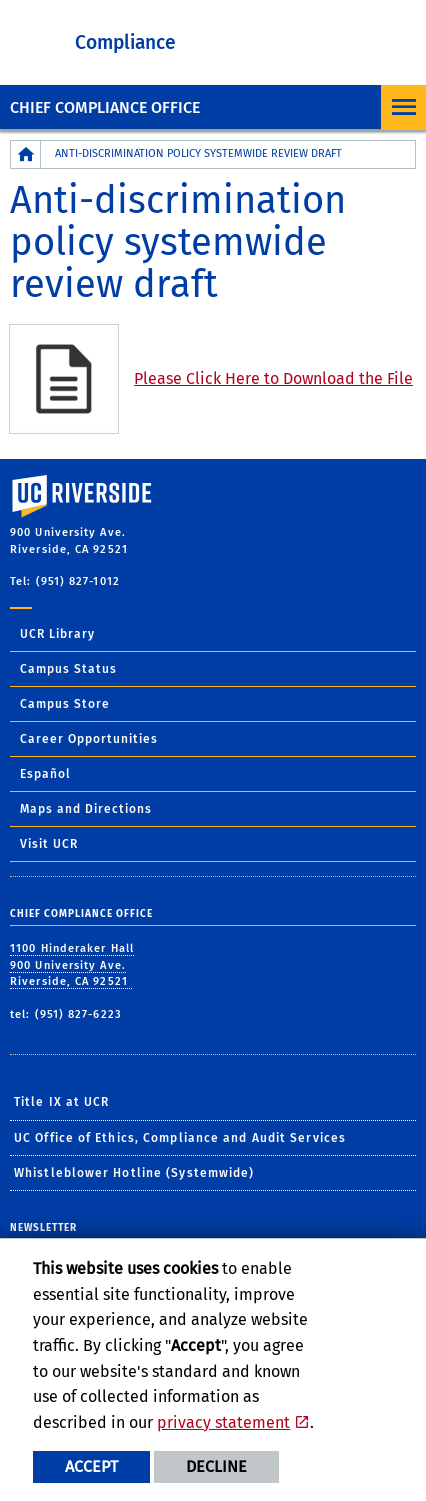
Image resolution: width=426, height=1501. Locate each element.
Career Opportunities (89, 739)
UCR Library (57, 634)
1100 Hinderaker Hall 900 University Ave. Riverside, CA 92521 (72, 965)
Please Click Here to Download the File (273, 378)
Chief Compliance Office (105, 107)
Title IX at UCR (62, 1102)
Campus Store (65, 704)
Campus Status (68, 669)
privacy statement (223, 1422)
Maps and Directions (86, 809)
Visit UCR (49, 844)
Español (45, 774)
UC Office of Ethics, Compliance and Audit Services (180, 1138)
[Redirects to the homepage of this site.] (26, 154)
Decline (216, 1466)
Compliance (125, 42)
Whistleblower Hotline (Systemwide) (134, 1173)
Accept (91, 1466)
